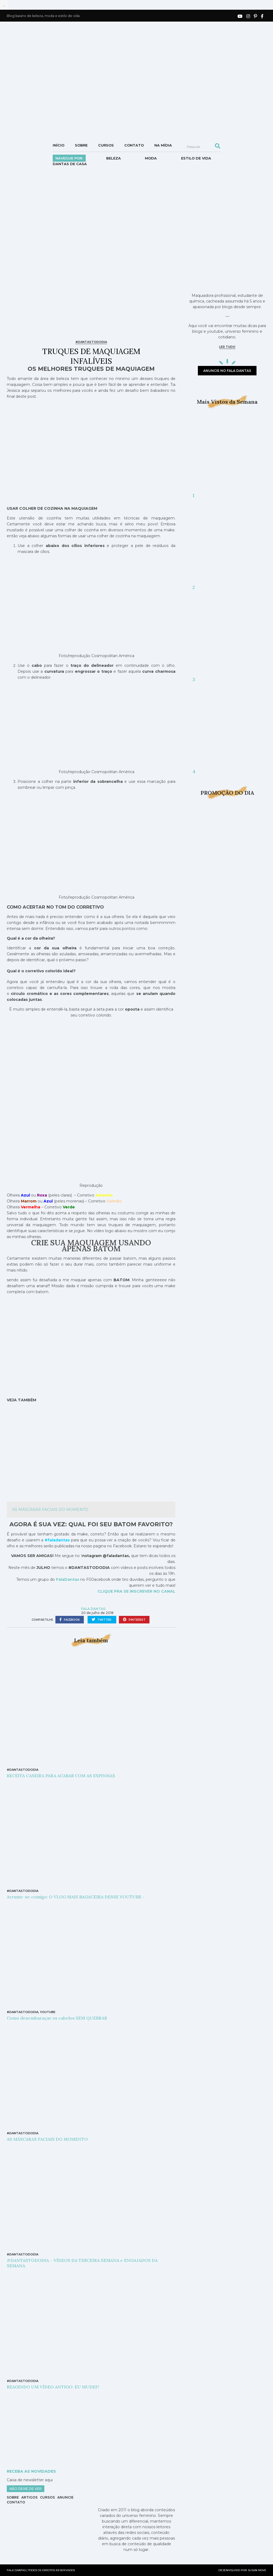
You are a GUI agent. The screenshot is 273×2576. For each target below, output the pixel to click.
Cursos (106, 145)
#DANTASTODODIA (91, 342)
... (4, 5)
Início (58, 145)
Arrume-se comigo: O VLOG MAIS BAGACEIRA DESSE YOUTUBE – (76, 1896)
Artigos (29, 2497)
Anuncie (65, 2497)
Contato (134, 145)
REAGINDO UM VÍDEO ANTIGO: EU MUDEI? (53, 2387)
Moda (151, 158)
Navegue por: (69, 158)
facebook (69, 1620)
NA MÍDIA (163, 145)
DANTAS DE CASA (70, 164)
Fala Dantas (93, 1609)
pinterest (134, 1620)
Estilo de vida (196, 158)
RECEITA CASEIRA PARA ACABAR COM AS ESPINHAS (61, 1775)
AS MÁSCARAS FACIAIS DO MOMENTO (50, 1509)
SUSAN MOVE (257, 2570)
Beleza (113, 158)
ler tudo (227, 347)
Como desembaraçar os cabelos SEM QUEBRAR (57, 2018)
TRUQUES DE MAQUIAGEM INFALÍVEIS (91, 356)
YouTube (47, 2012)
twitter (102, 1620)
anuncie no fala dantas (227, 371)
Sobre (81, 145)
